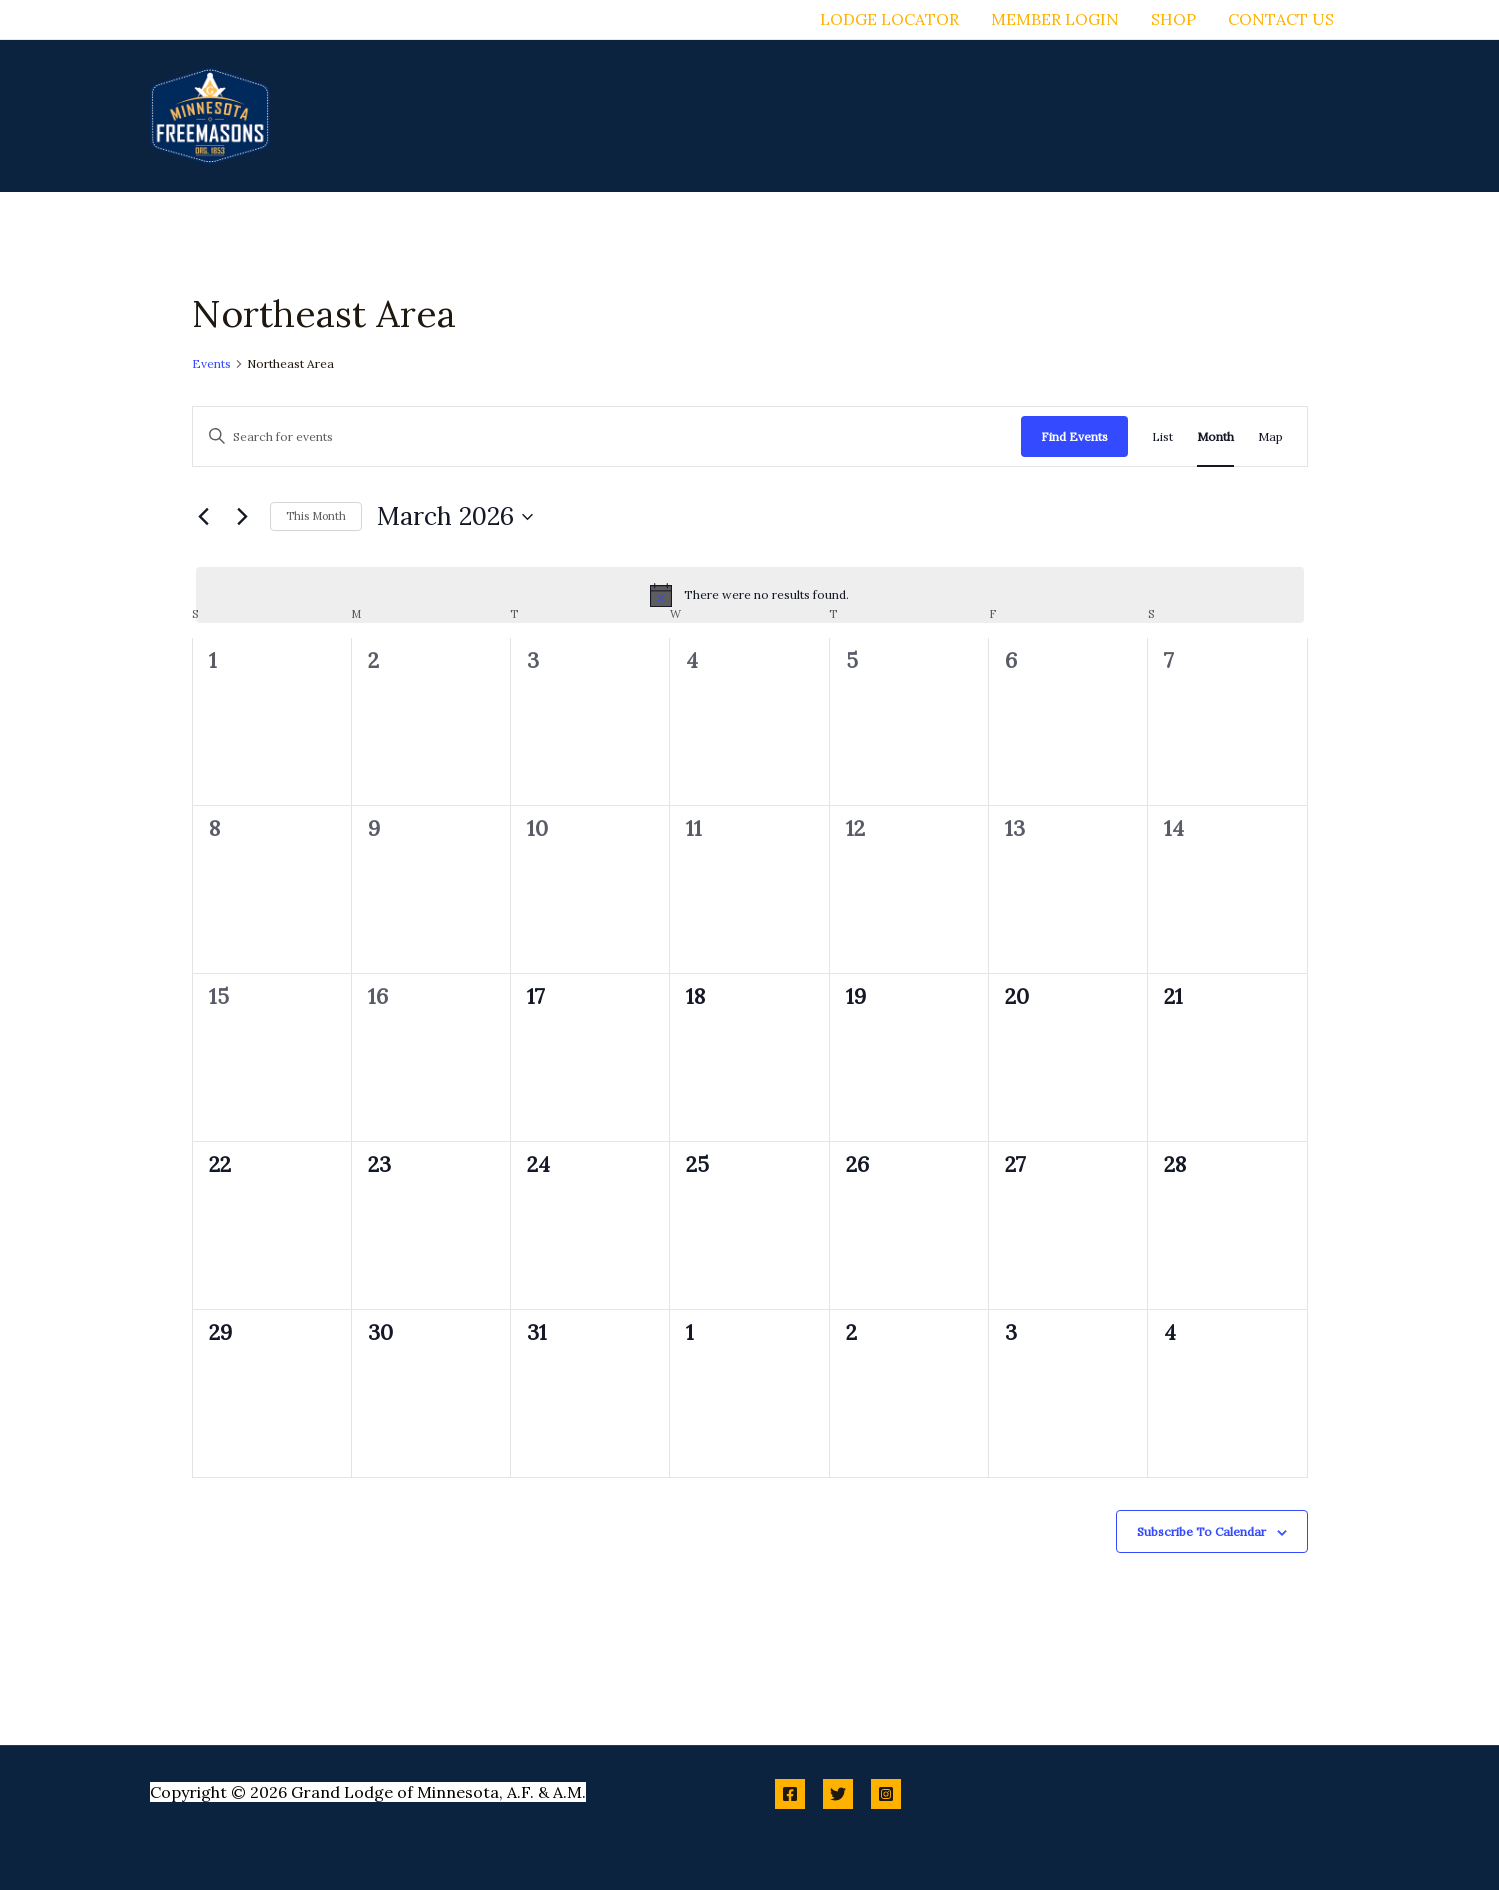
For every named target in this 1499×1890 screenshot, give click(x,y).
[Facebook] (790, 1794)
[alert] (750, 595)
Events (211, 363)
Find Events (1074, 436)
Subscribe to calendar (1201, 1531)
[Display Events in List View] (1162, 436)
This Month (316, 516)
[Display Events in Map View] (1270, 436)
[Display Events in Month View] (1215, 436)
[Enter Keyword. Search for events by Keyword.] (607, 436)
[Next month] (243, 517)
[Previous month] (204, 517)
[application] (786, 116)
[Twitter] (838, 1794)
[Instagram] (886, 1794)
